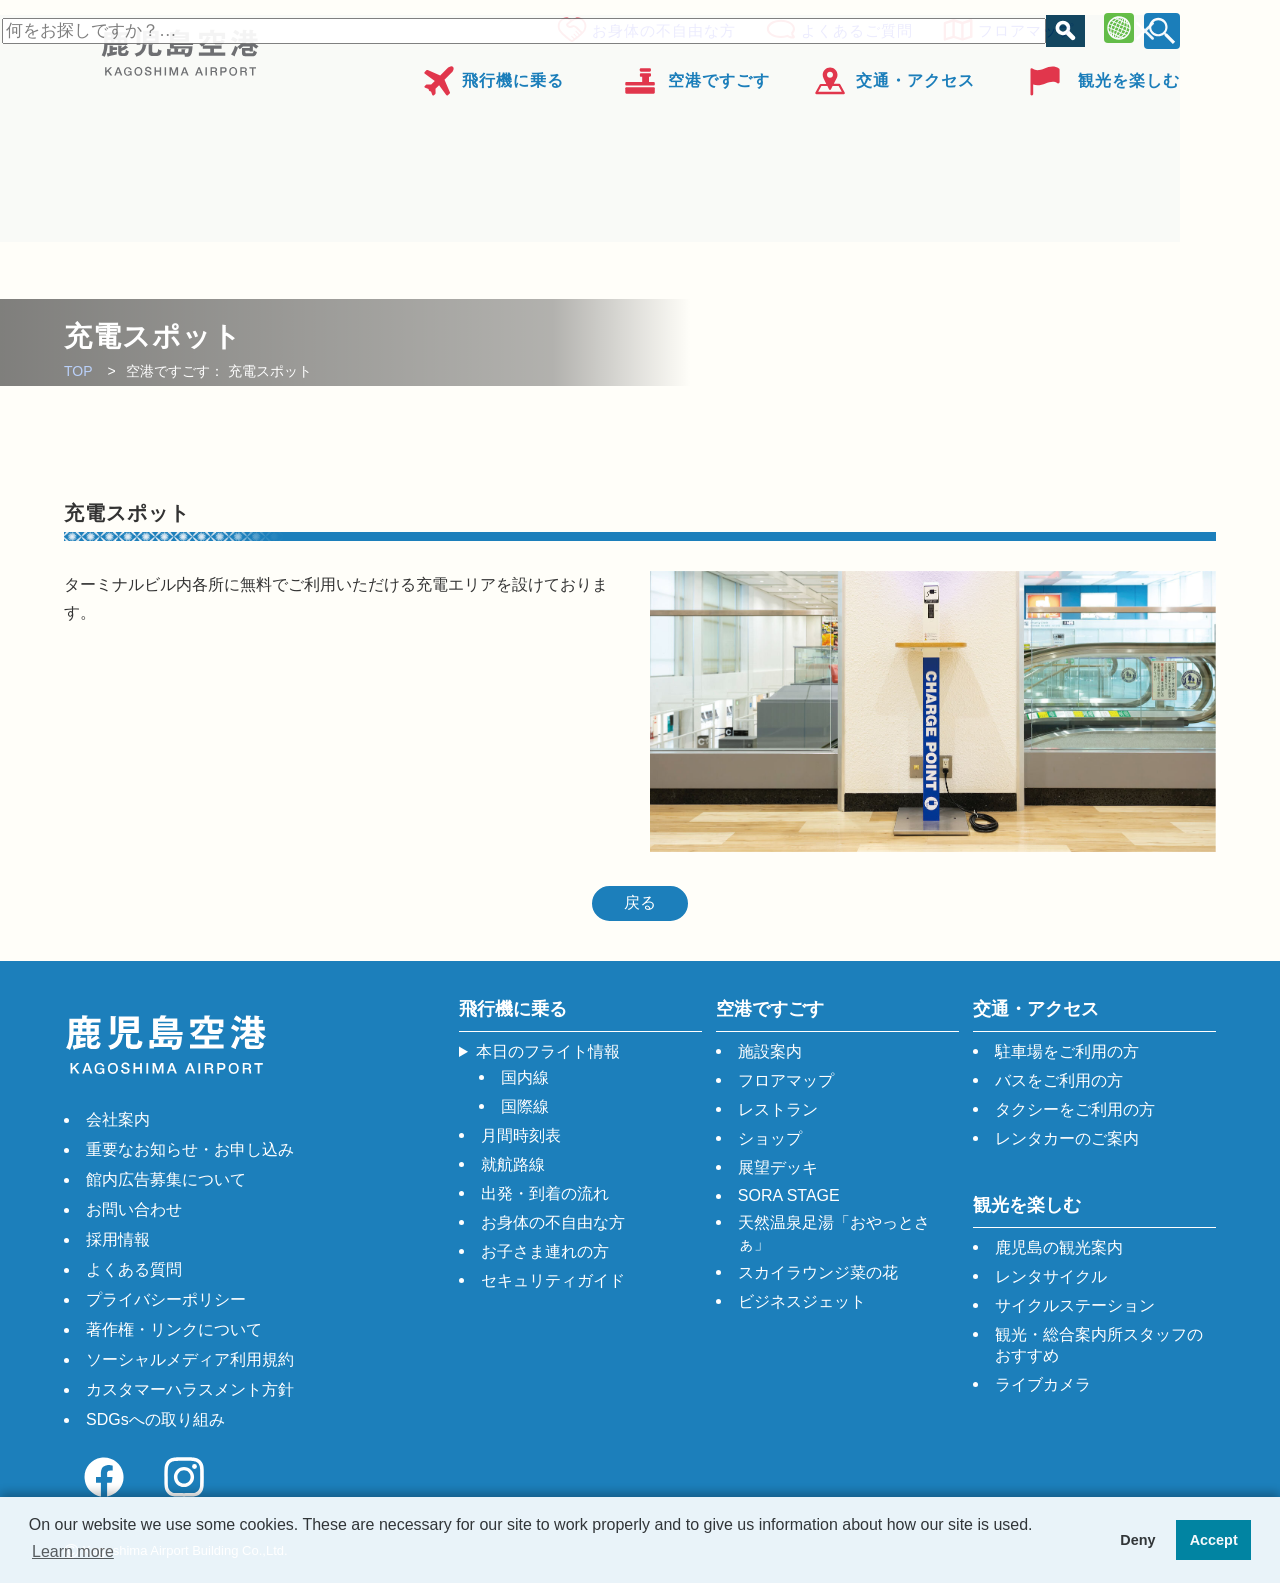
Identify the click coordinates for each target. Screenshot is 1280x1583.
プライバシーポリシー (166, 1299)
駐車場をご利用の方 (1067, 1051)
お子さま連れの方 (545, 1251)
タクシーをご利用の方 (1075, 1109)
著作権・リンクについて (174, 1329)
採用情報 (118, 1239)
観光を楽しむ (1129, 73)
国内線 (525, 1077)
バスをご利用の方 (1059, 1080)
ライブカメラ (1043, 1384)
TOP (78, 371)
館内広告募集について (166, 1179)
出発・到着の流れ (545, 1193)
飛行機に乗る (513, 73)
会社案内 (118, 1119)
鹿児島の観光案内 (1059, 1247)
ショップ (770, 1138)
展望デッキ (778, 1167)
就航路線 (513, 1164)
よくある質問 (134, 1269)
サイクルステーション (1075, 1305)
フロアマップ (1020, 27)
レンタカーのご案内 (1067, 1138)
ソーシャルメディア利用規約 (190, 1359)
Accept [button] (1214, 1540)
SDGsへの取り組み (155, 1419)
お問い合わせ (134, 1209)
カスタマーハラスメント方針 (190, 1389)
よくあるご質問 (851, 27)
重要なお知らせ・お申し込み (190, 1149)
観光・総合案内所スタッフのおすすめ (1099, 1345)
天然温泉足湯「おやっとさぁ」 (834, 1233)
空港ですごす (719, 73)
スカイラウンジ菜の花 (818, 1272)
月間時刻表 (521, 1135)
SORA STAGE (789, 1195)
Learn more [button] (73, 1551)
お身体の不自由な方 (658, 27)
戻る (640, 902)
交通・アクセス (915, 73)
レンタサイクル (1051, 1276)
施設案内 (770, 1051)
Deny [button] (1137, 1540)
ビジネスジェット (802, 1301)
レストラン (778, 1109)
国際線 (525, 1106)
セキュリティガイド (553, 1280)
